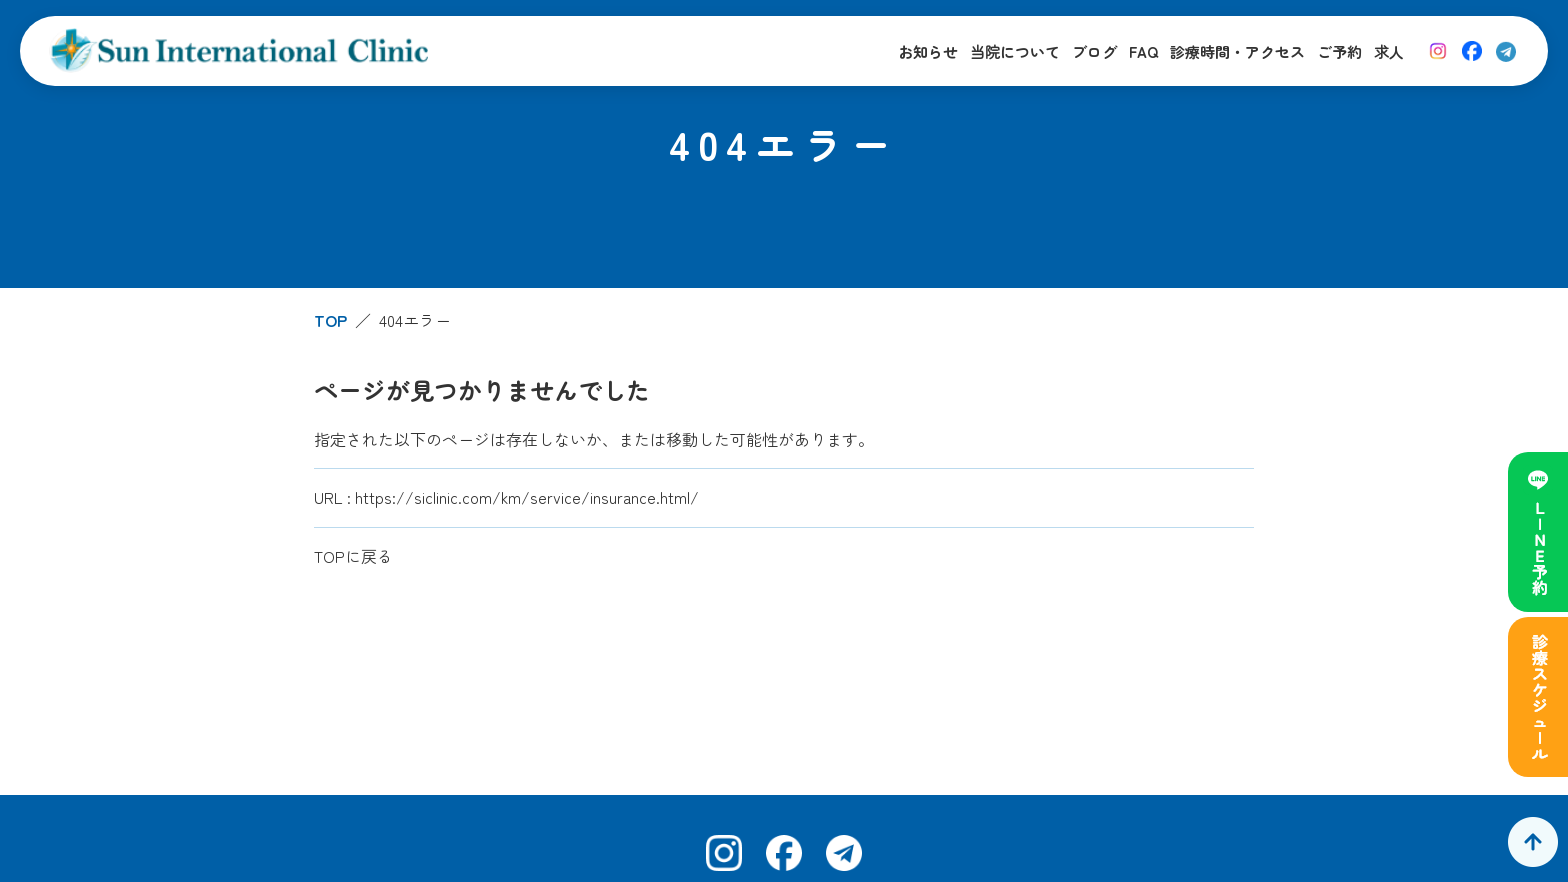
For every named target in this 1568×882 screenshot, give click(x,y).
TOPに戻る (353, 556)
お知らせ (928, 51)
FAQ (1143, 51)
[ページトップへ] (1533, 842)
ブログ (1094, 51)
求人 (1389, 51)
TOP (330, 320)
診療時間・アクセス (1237, 51)
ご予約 (1339, 51)
